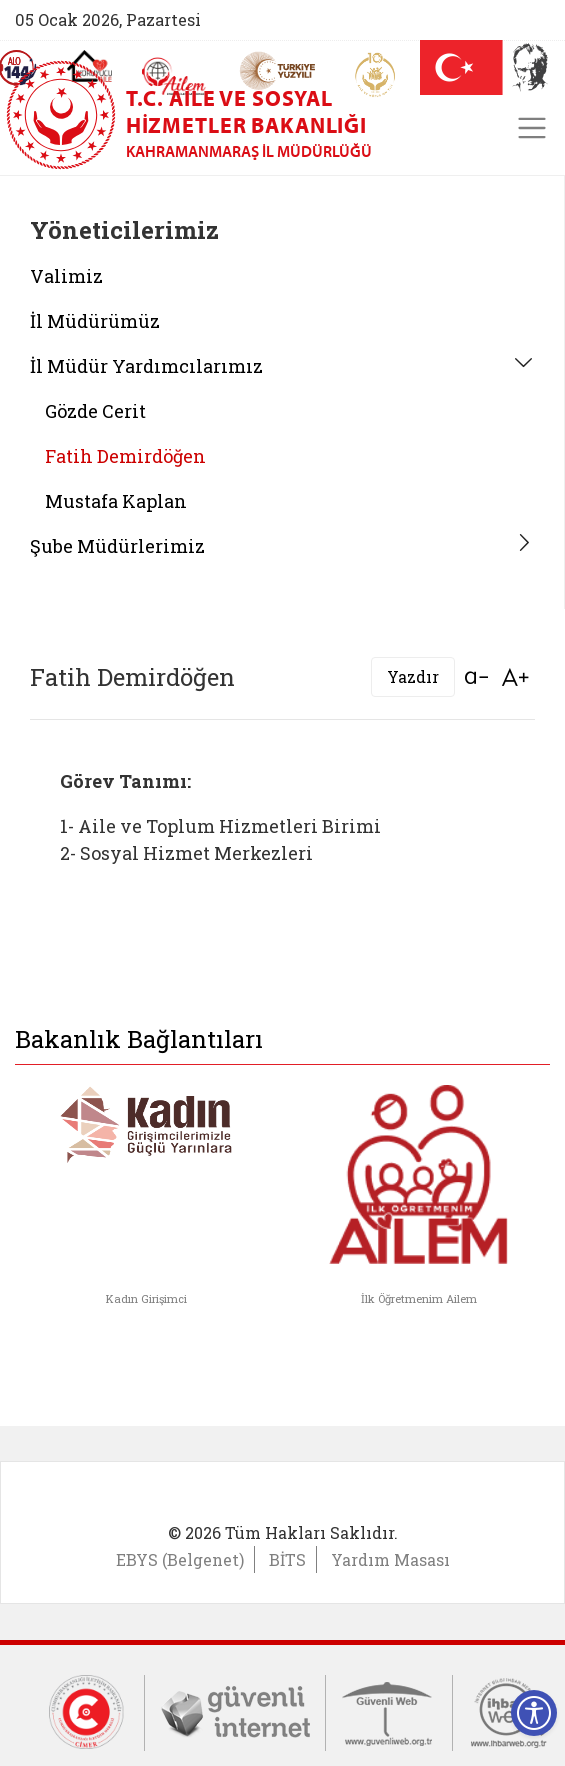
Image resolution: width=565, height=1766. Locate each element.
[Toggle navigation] (532, 128)
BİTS (287, 1559)
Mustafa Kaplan (116, 501)
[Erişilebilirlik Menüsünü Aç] (534, 1713)
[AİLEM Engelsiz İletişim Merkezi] (174, 76)
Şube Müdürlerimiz (117, 546)
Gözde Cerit (95, 411)
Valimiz (66, 276)
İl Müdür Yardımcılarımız (146, 366)
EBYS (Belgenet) (180, 1559)
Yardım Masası (390, 1559)
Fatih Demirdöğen (125, 456)
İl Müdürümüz (95, 321)
